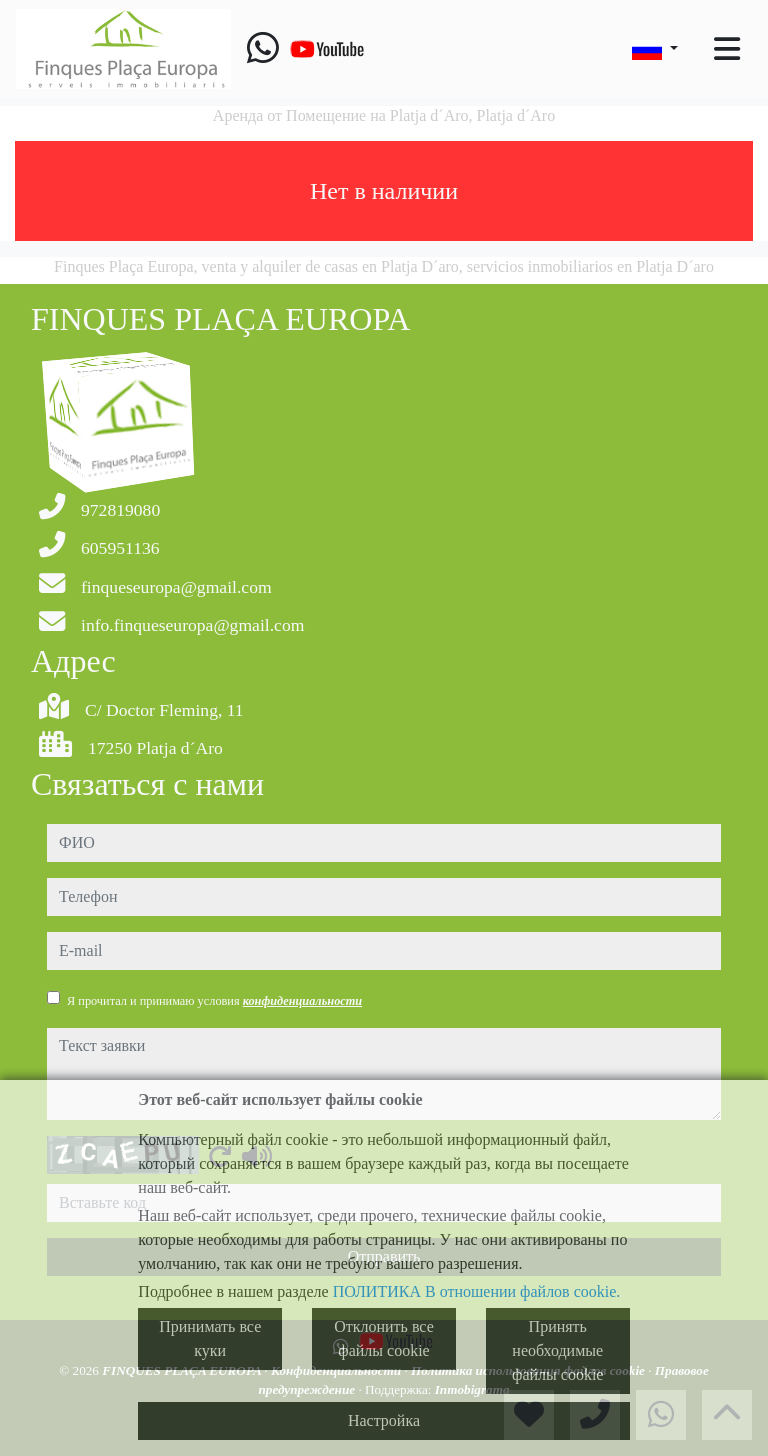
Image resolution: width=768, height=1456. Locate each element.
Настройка (384, 1420)
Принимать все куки (210, 1338)
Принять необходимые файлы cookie (557, 1350)
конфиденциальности (303, 1001)
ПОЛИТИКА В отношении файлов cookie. (477, 1291)
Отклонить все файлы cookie (384, 1338)
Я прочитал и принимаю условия (214, 1001)
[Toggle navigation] (727, 49)
